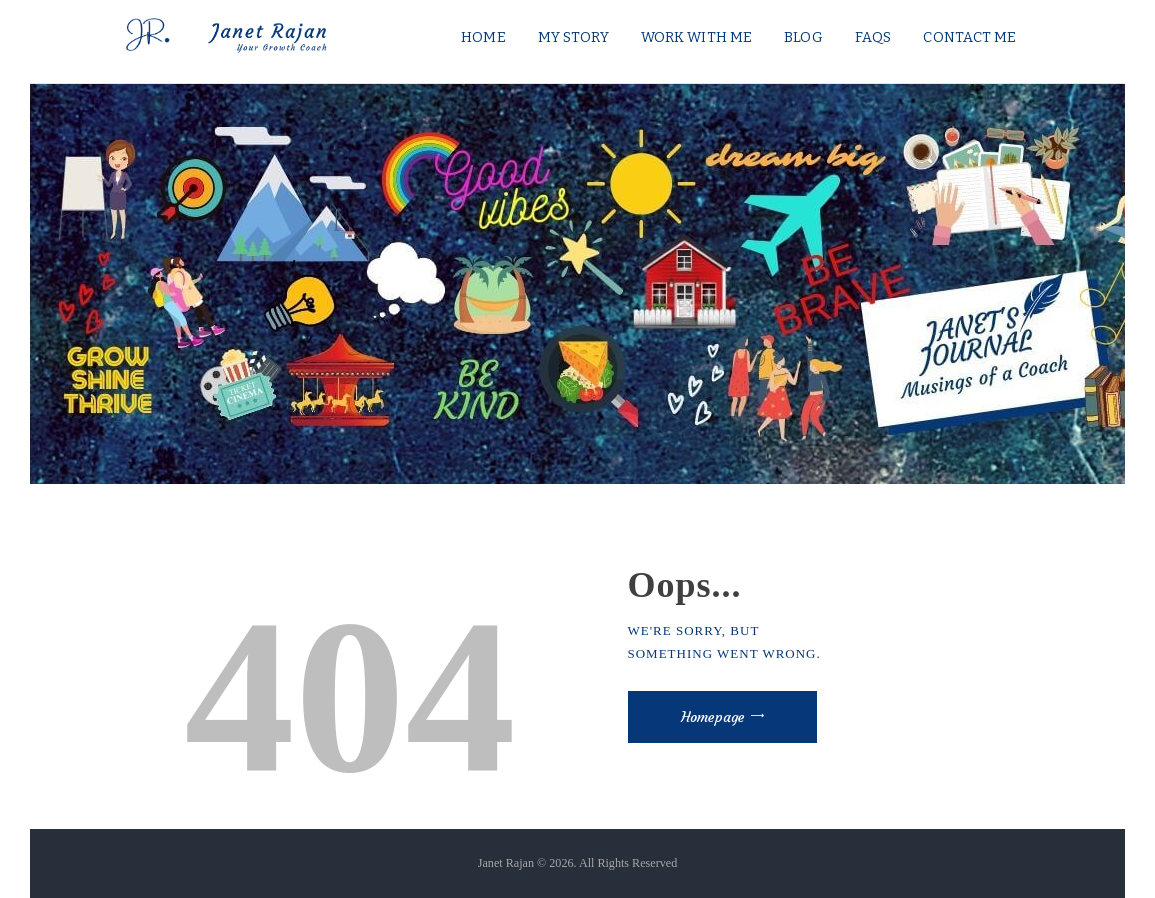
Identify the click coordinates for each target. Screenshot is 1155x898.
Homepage (713, 717)
